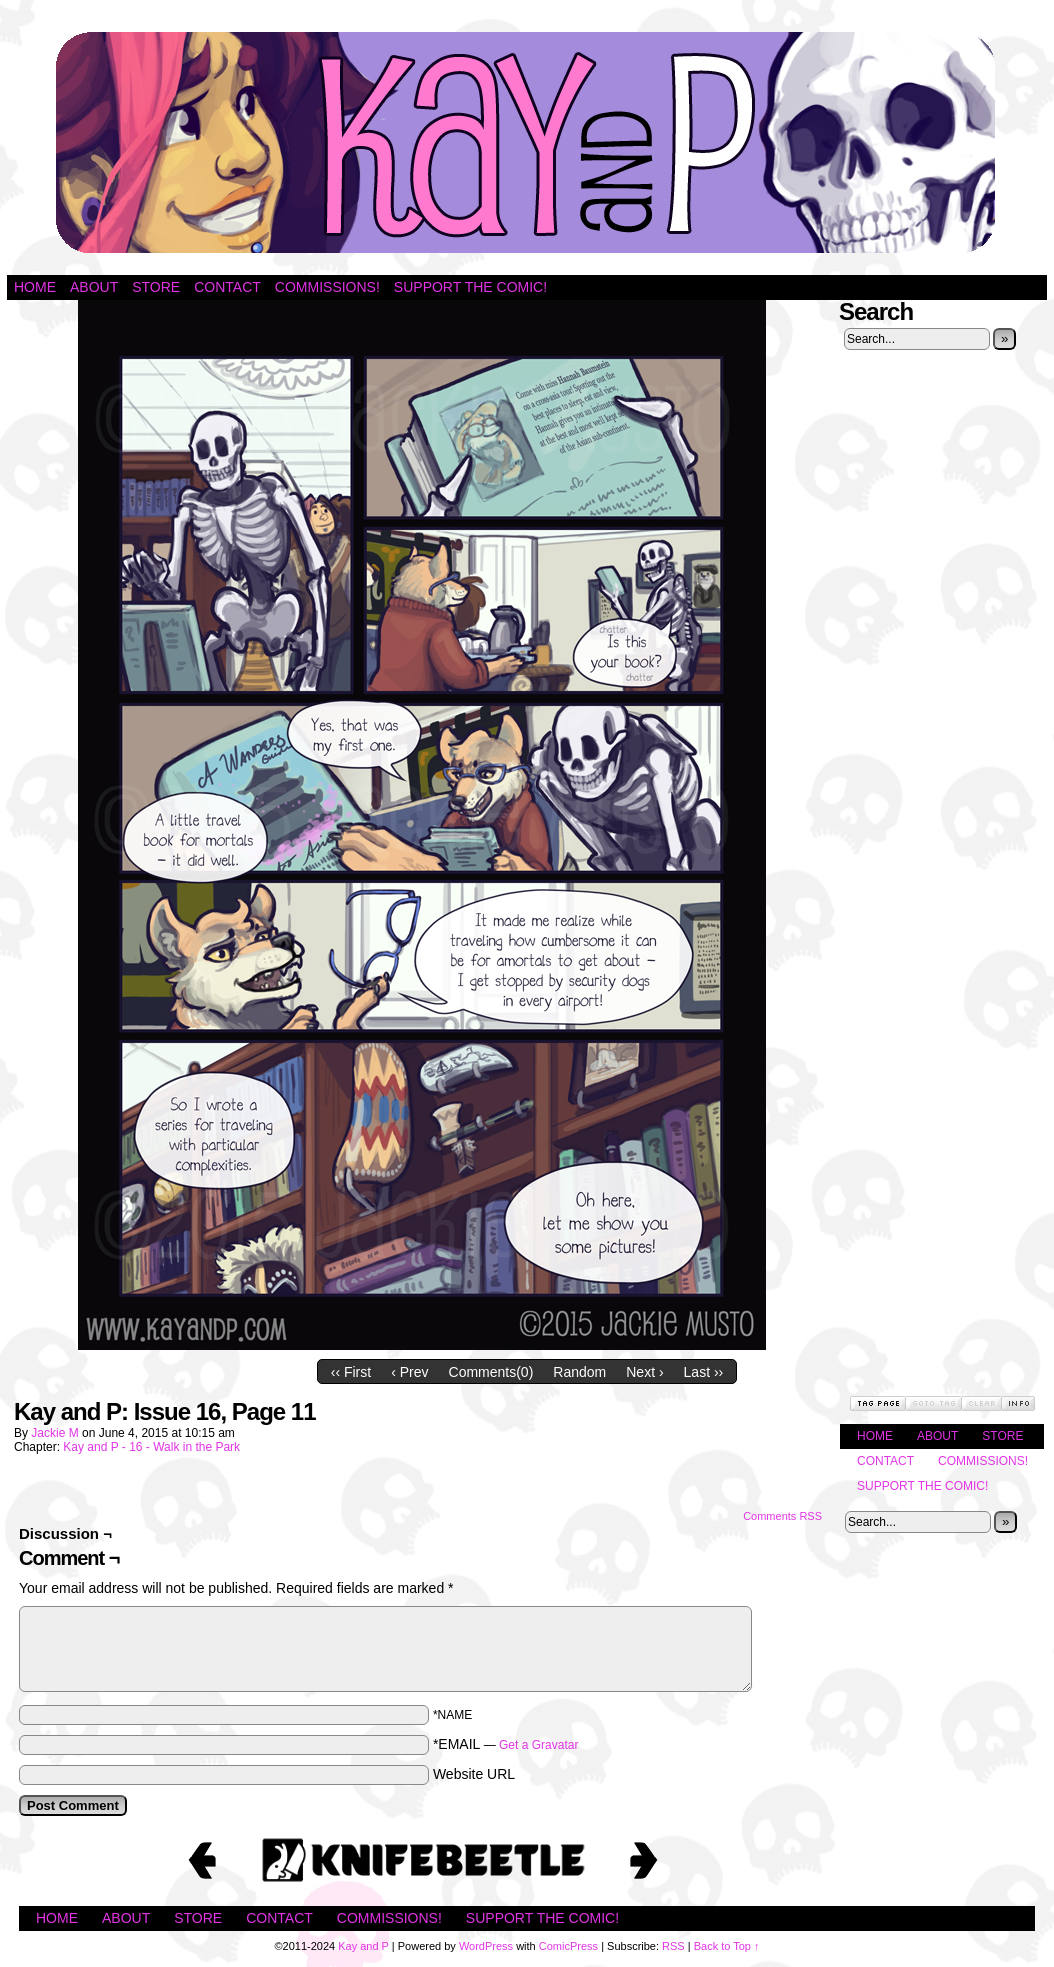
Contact (227, 287)
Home (35, 287)
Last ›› (704, 1372)
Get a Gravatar (538, 1745)
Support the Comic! (470, 287)
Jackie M (54, 1433)
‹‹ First (351, 1372)
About (94, 287)
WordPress (486, 1946)
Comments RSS (782, 1516)
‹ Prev (409, 1372)
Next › (644, 1372)
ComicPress (568, 1946)
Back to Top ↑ (727, 1946)
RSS (673, 1946)
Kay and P (527, 142)
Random (579, 1372)
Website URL (474, 1774)
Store (156, 287)
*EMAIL (506, 1744)
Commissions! (327, 287)
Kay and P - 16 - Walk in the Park (151, 1447)
